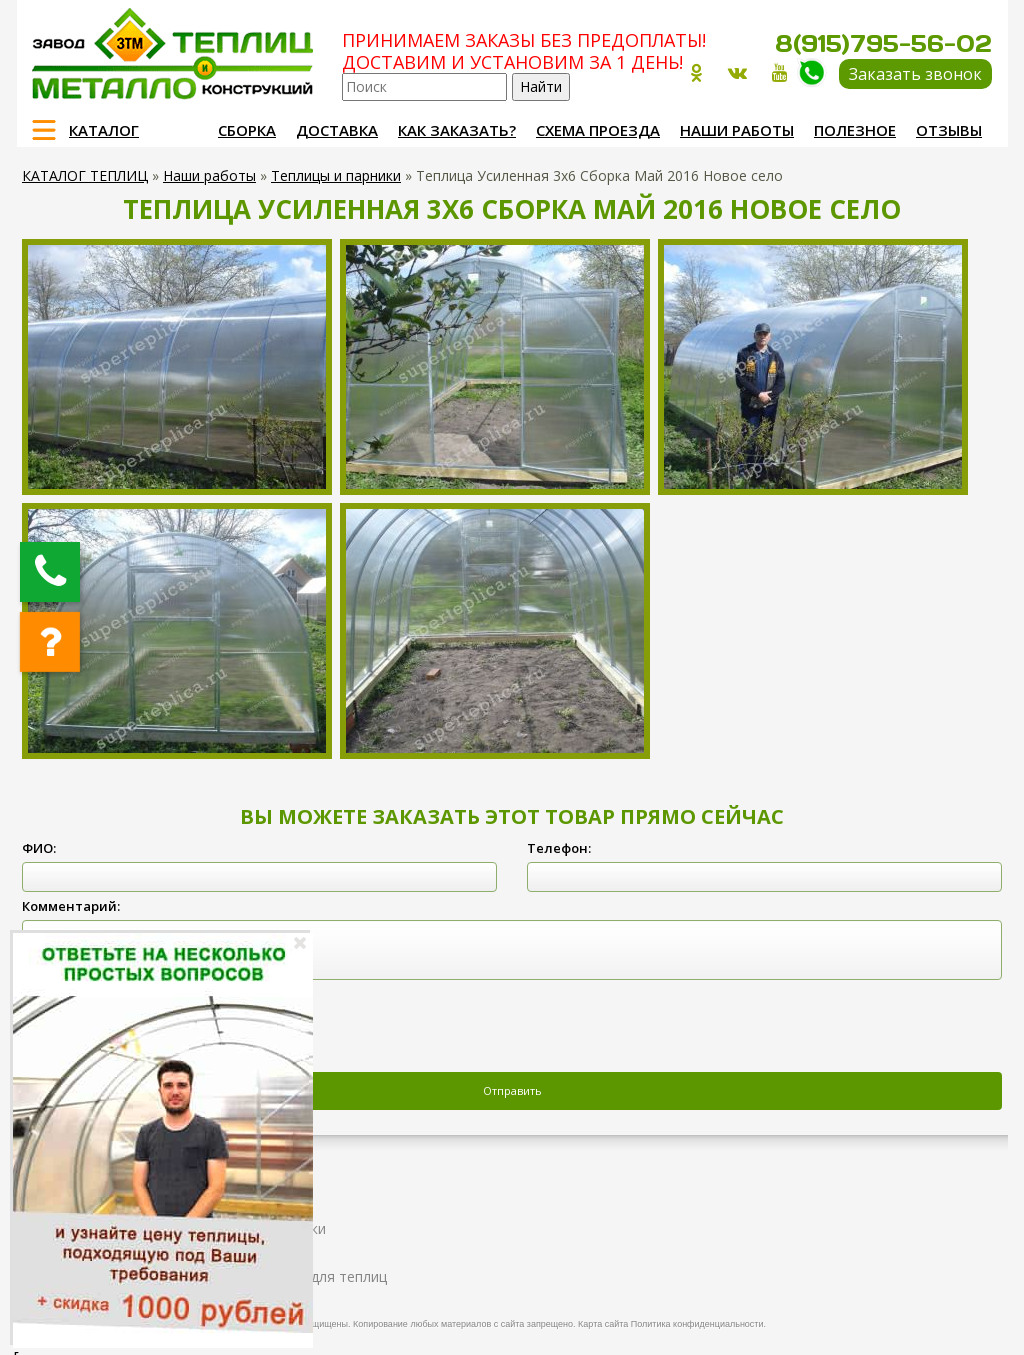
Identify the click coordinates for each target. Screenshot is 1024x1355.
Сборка (247, 130)
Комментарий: (71, 906)
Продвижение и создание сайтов (944, 1321)
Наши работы (737, 130)
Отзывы (949, 130)
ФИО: (39, 848)
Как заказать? (457, 130)
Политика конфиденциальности (697, 1324)
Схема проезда (598, 130)
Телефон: (559, 848)
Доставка (337, 130)
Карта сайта (603, 1324)
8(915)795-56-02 (883, 43)
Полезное (855, 130)
